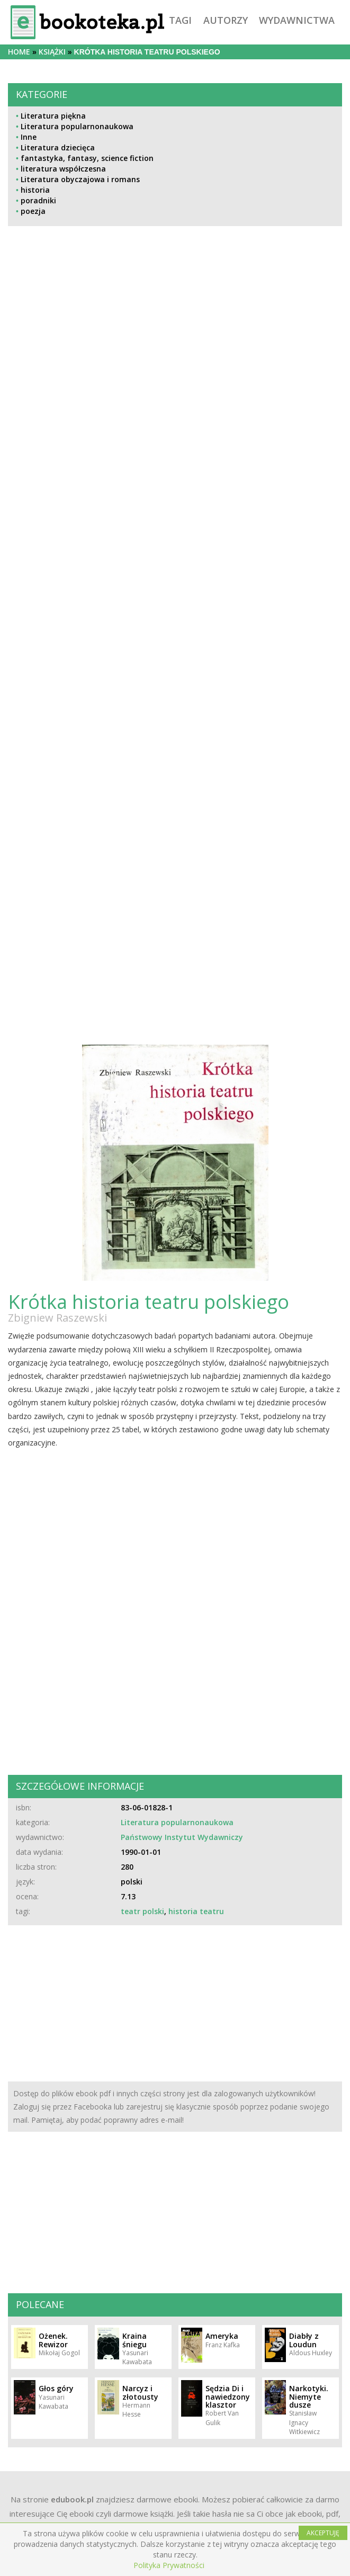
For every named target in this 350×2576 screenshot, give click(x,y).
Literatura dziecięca (58, 147)
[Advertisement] (72, 569)
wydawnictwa (297, 20)
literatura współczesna (63, 169)
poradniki (38, 200)
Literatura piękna (53, 116)
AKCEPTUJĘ (323, 2532)
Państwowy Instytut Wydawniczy (182, 1837)
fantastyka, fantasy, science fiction (87, 158)
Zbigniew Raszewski (57, 1318)
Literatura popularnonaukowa (77, 126)
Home (19, 52)
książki (52, 52)
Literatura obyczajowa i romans (80, 179)
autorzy (225, 20)
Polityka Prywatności (168, 2565)
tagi (180, 20)
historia (35, 190)
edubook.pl (72, 2499)
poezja (33, 211)
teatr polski (142, 1911)
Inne (29, 137)
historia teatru (196, 1911)
